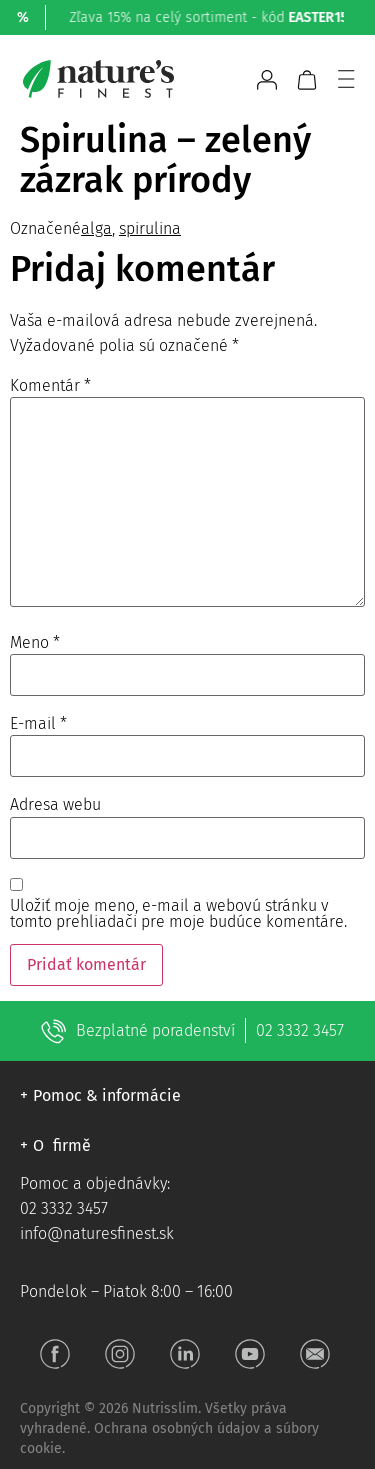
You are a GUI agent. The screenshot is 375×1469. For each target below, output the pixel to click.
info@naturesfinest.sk (97, 1233)
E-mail (38, 724)
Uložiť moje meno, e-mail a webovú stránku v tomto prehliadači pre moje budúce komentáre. (178, 914)
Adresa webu (55, 805)
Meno (35, 643)
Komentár (50, 386)
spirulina (150, 228)
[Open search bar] (233, 80)
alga (96, 228)
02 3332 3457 (300, 1030)
